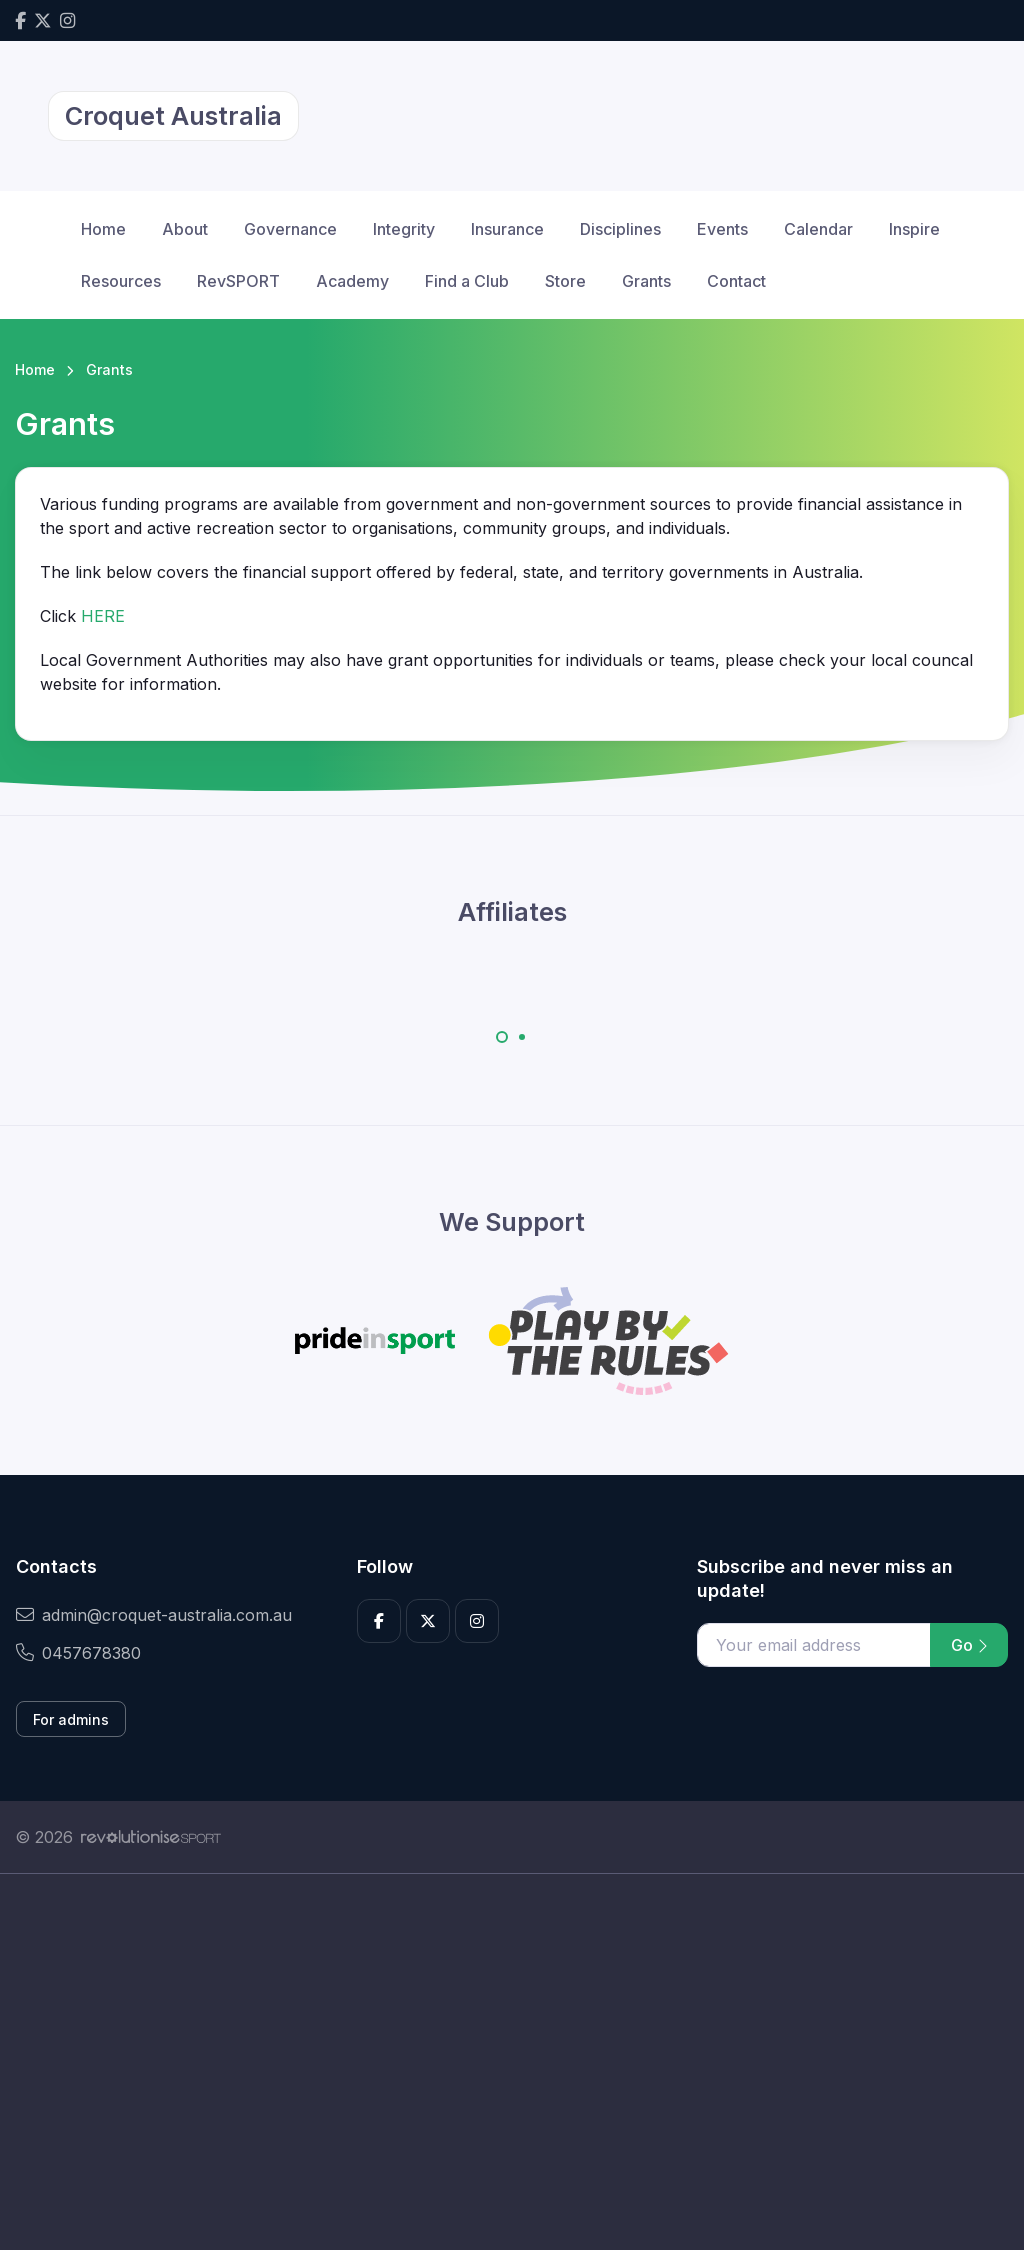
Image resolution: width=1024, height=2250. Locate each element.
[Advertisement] (512, 2062)
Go (969, 1645)
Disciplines (620, 229)
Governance (290, 229)
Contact (736, 281)
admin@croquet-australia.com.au (154, 1615)
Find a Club (467, 281)
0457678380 (78, 1653)
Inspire (914, 229)
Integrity (404, 229)
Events (722, 229)
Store (565, 281)
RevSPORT (238, 281)
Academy (352, 281)
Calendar (818, 229)
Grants (646, 281)
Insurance (507, 229)
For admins (71, 1719)
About (185, 229)
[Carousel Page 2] (522, 1037)
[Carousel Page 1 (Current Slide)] (502, 1037)
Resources (121, 281)
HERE (103, 616)
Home (103, 229)
